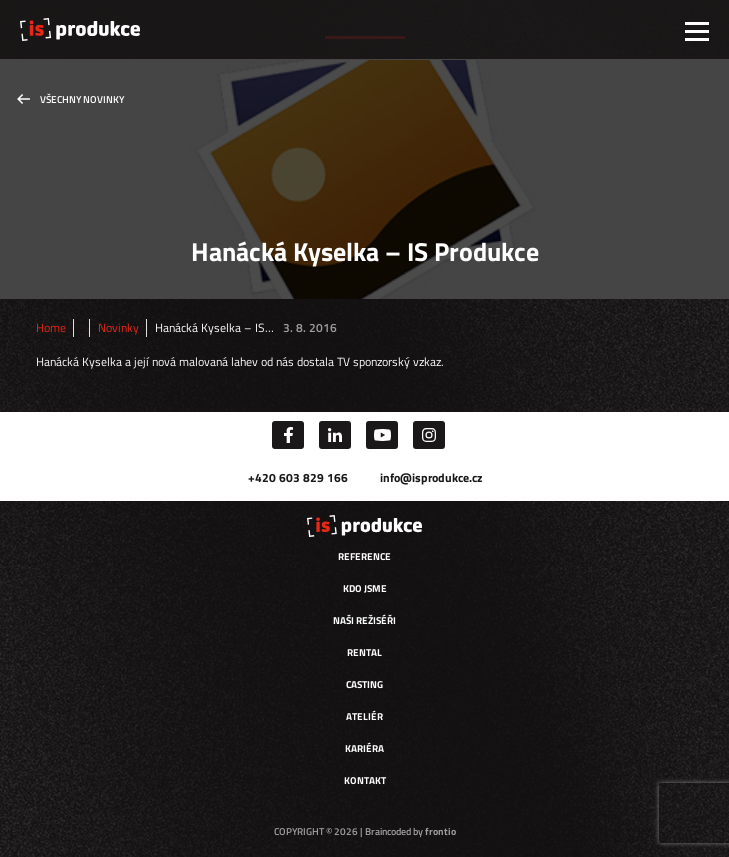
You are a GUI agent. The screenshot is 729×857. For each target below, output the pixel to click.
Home (51, 328)
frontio (440, 831)
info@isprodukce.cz (431, 477)
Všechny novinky (82, 99)
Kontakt (365, 780)
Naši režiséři (364, 620)
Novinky (118, 328)
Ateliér (364, 716)
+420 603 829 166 (298, 477)
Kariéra (364, 748)
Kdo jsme (365, 588)
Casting (364, 684)
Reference (364, 556)
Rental (364, 652)
